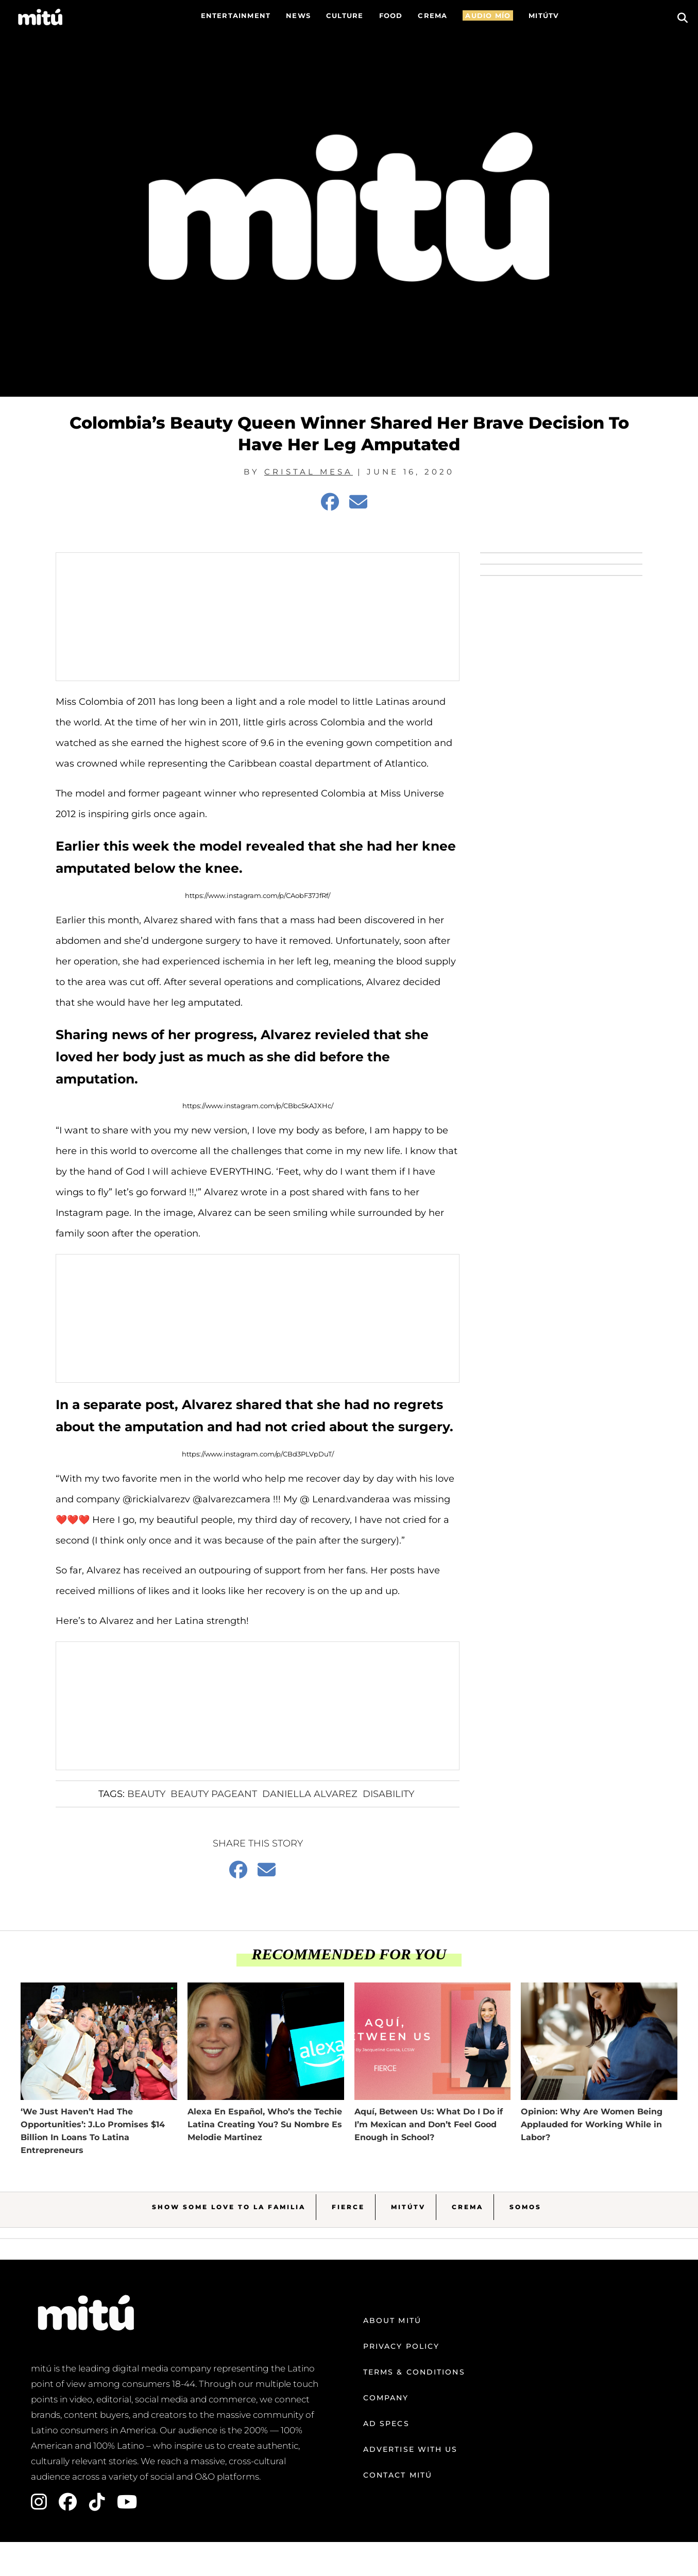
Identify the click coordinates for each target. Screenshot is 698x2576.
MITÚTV (544, 15)
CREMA (432, 15)
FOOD (391, 15)
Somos (525, 2207)
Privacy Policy (401, 2346)
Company (386, 2397)
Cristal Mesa (308, 472)
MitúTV (408, 2207)
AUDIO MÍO (487, 15)
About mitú (392, 2320)
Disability (388, 1794)
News (298, 15)
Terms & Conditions (414, 2372)
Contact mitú (397, 2475)
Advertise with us (410, 2449)
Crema (467, 2207)
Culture (344, 15)
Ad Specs (386, 2423)
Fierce (348, 2207)
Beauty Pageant (214, 1794)
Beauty (146, 1794)
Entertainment (236, 15)
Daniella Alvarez (309, 1794)
